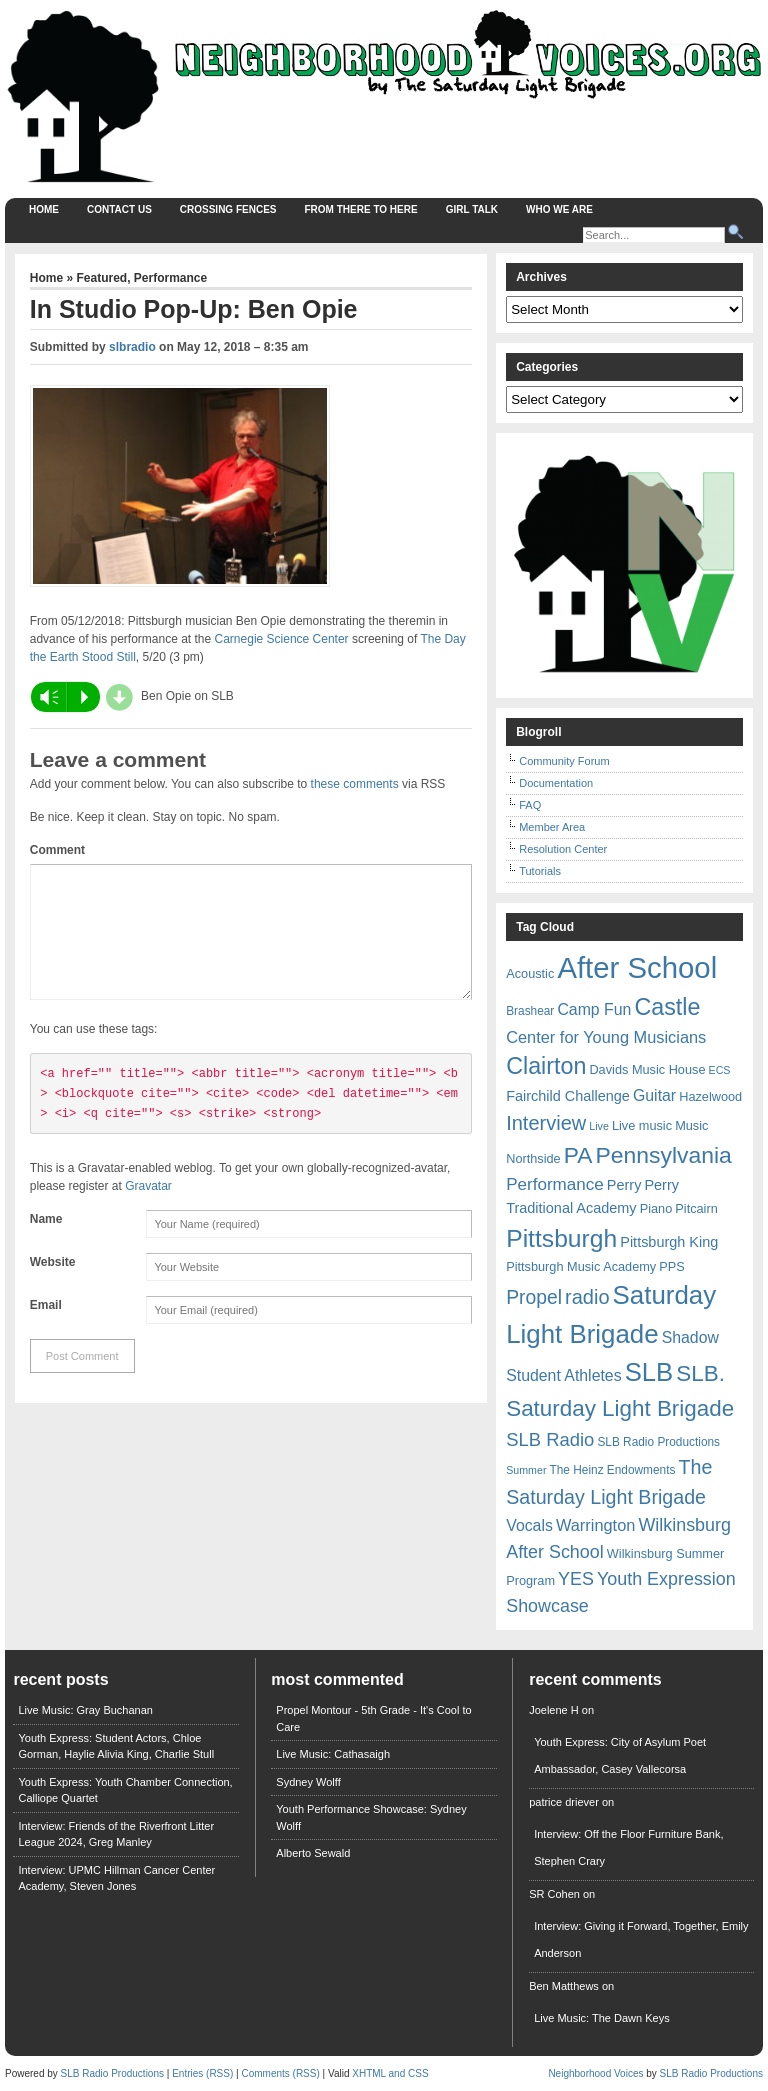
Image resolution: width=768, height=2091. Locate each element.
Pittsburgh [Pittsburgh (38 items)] (561, 1238)
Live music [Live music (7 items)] (642, 1125)
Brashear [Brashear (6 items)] (530, 1011)
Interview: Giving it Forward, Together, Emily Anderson (641, 1939)
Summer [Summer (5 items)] (526, 1470)
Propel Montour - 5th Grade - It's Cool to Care (373, 1718)
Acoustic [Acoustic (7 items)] (530, 973)
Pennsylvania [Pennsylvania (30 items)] (664, 1155)
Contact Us (119, 209)
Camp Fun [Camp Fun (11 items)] (594, 1009)
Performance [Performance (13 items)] (555, 1184)
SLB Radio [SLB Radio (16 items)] (550, 1439)
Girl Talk (472, 209)
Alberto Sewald (313, 1853)
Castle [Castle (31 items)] (667, 1007)
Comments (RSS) (280, 2073)
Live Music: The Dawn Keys (602, 2018)
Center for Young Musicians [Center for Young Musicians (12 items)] (606, 1037)
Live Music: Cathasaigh (333, 1754)
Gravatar (148, 1210)
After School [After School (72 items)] (637, 967)
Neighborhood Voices (595, 2073)
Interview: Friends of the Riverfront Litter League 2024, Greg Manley (116, 1834)
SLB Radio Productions (112, 2073)
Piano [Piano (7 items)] (656, 1208)
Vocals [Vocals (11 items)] (529, 1525)
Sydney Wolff (308, 1782)
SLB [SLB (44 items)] (649, 1372)
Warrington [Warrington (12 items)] (595, 1525)
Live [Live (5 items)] (599, 1126)
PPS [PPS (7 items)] (671, 1266)
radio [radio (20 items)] (587, 1297)
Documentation (556, 783)
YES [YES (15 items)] (576, 1579)
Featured (101, 278)
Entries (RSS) (202, 2073)
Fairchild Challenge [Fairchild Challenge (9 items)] (568, 1096)
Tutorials (540, 871)
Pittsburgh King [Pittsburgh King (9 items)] (669, 1242)
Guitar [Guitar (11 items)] (654, 1095)
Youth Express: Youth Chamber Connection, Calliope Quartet (125, 1790)
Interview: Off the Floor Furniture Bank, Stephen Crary (628, 1847)
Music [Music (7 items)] (691, 1125)
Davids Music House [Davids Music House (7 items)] (647, 1069)
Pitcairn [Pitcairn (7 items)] (696, 1208)
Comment (57, 850)
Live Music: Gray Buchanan (85, 1710)
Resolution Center (563, 849)
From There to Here (361, 209)
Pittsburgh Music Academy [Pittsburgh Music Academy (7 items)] (581, 1266)
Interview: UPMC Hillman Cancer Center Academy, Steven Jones (116, 1878)
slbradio (132, 347)
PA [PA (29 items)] (578, 1155)
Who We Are (559, 209)
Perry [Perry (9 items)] (624, 1185)
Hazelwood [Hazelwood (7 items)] (710, 1096)
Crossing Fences (228, 209)
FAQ (530, 805)
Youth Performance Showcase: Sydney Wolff (371, 1817)
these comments (355, 784)
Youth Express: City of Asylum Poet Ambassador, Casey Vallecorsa (620, 1755)
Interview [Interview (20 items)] (546, 1123)
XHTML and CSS (390, 2073)
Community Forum (564, 761)
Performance (170, 278)
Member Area (552, 827)
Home (44, 209)
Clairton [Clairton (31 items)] (546, 1066)
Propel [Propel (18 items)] (534, 1297)
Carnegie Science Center (282, 639)
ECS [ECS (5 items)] (720, 1070)
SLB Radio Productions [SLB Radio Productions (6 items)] (658, 1442)
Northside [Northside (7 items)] (533, 1158)
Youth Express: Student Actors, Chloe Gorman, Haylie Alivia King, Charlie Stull (116, 1746)
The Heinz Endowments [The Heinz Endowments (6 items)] (613, 1470)
